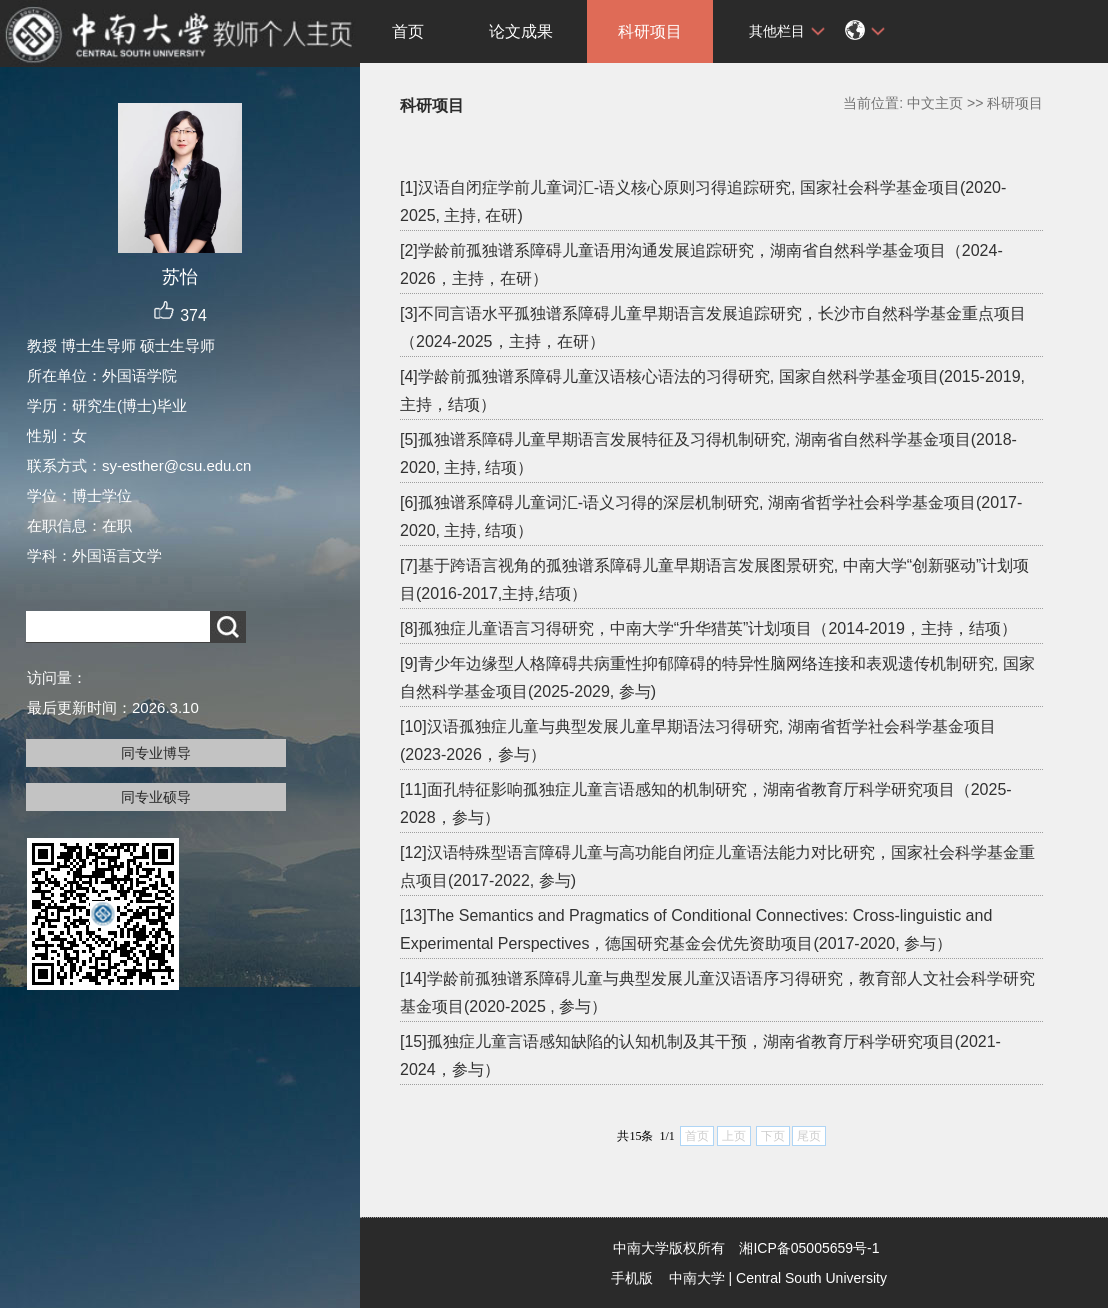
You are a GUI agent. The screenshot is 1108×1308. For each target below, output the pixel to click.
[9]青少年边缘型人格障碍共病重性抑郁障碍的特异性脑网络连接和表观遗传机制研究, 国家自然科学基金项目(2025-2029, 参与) (717, 677)
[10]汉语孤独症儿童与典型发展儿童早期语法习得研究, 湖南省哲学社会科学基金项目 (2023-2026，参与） (698, 740)
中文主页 (935, 103)
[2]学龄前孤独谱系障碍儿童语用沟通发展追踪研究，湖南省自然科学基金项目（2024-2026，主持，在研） (701, 264)
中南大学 (697, 1278)
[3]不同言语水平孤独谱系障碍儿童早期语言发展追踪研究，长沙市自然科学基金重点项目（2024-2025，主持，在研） (713, 327)
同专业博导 (156, 753)
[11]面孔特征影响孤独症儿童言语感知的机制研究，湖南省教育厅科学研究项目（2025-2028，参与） (706, 803)
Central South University (811, 1278)
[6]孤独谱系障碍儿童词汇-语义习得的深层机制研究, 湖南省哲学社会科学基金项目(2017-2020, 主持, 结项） (711, 516)
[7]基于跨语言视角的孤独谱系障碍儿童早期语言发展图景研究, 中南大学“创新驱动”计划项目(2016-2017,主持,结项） (714, 579)
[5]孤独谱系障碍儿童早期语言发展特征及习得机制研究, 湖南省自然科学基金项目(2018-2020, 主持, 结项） (708, 453)
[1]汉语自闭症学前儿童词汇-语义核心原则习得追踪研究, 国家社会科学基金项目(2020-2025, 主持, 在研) (703, 201)
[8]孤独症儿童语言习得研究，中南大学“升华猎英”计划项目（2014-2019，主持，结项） (708, 628)
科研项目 (650, 31)
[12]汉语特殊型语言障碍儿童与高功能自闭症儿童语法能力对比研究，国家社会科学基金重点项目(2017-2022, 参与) (717, 866)
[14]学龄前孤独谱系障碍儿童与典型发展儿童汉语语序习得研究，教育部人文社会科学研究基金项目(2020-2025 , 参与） (717, 992)
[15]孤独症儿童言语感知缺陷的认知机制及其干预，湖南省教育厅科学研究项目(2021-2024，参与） (700, 1055)
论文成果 (521, 31)
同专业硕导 (156, 797)
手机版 (632, 1278)
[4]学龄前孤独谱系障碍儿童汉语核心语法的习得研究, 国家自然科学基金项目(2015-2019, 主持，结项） (712, 390)
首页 (408, 31)
